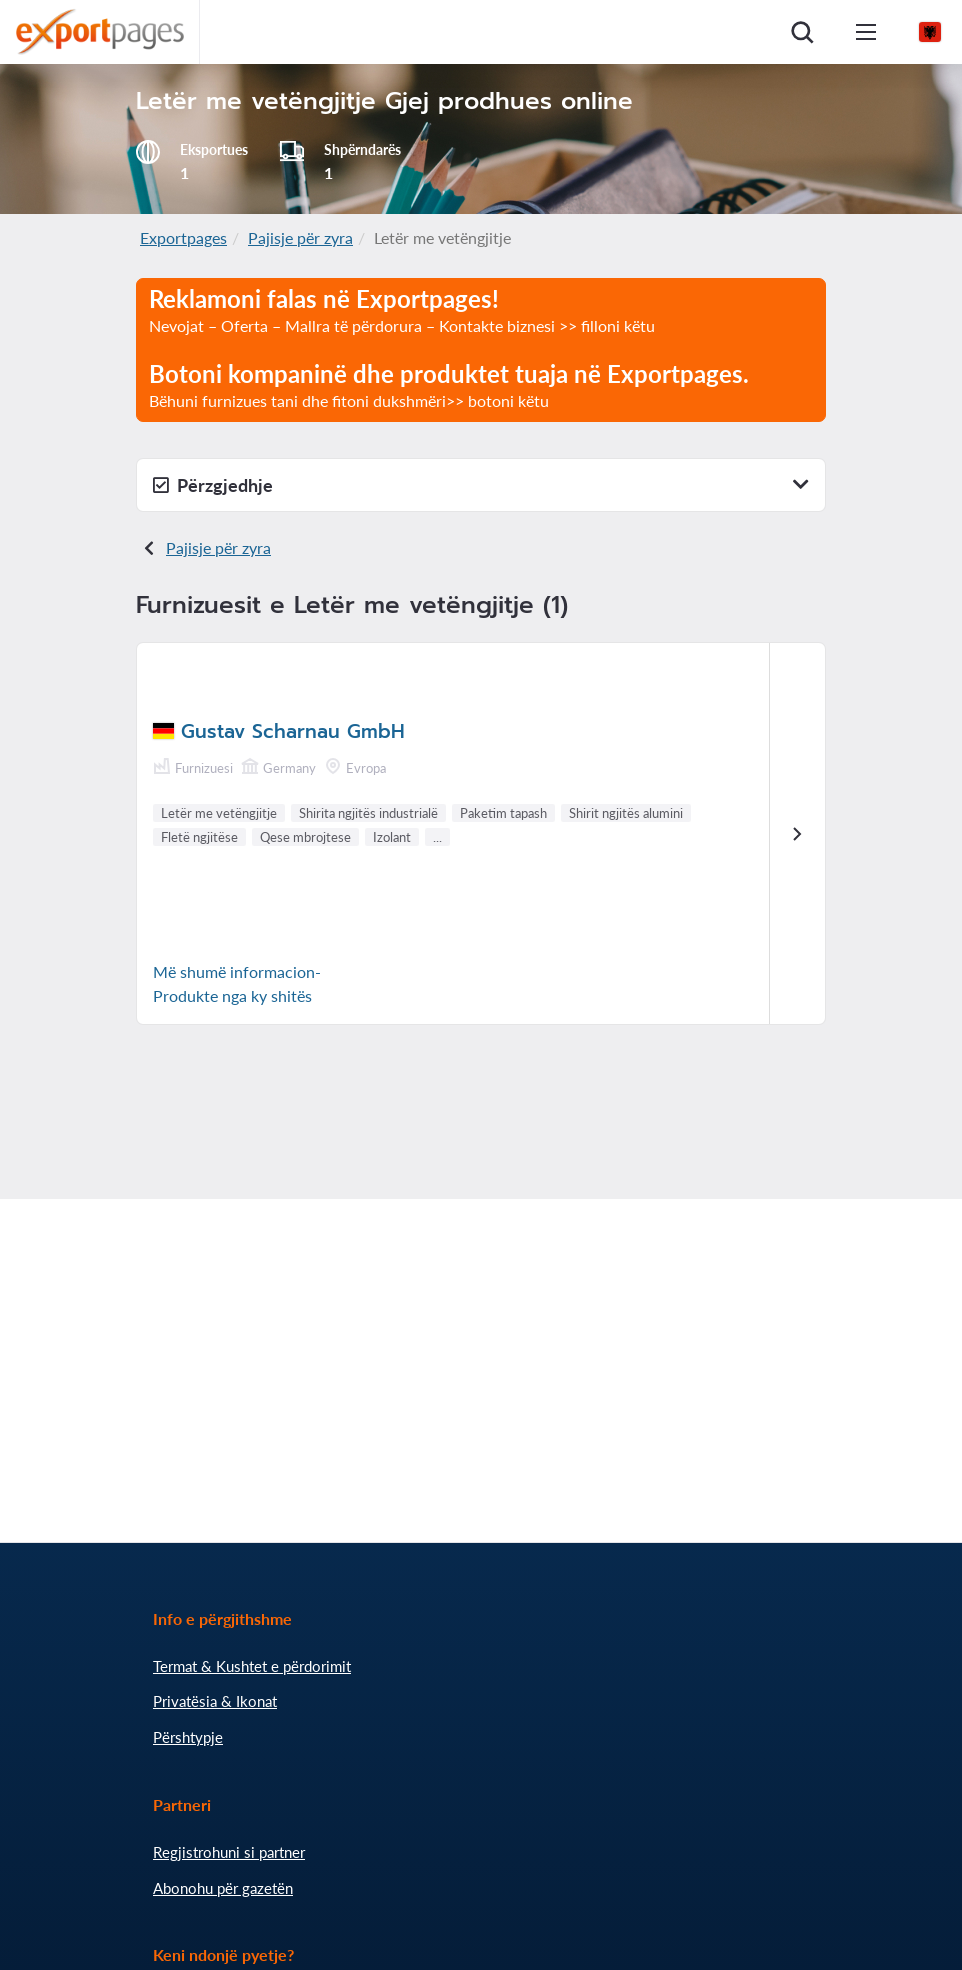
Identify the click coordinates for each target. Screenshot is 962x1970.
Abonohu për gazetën (223, 1888)
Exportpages (183, 237)
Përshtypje (188, 1737)
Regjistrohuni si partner (229, 1852)
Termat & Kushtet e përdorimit (252, 1666)
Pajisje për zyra (300, 237)
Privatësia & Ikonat (215, 1701)
